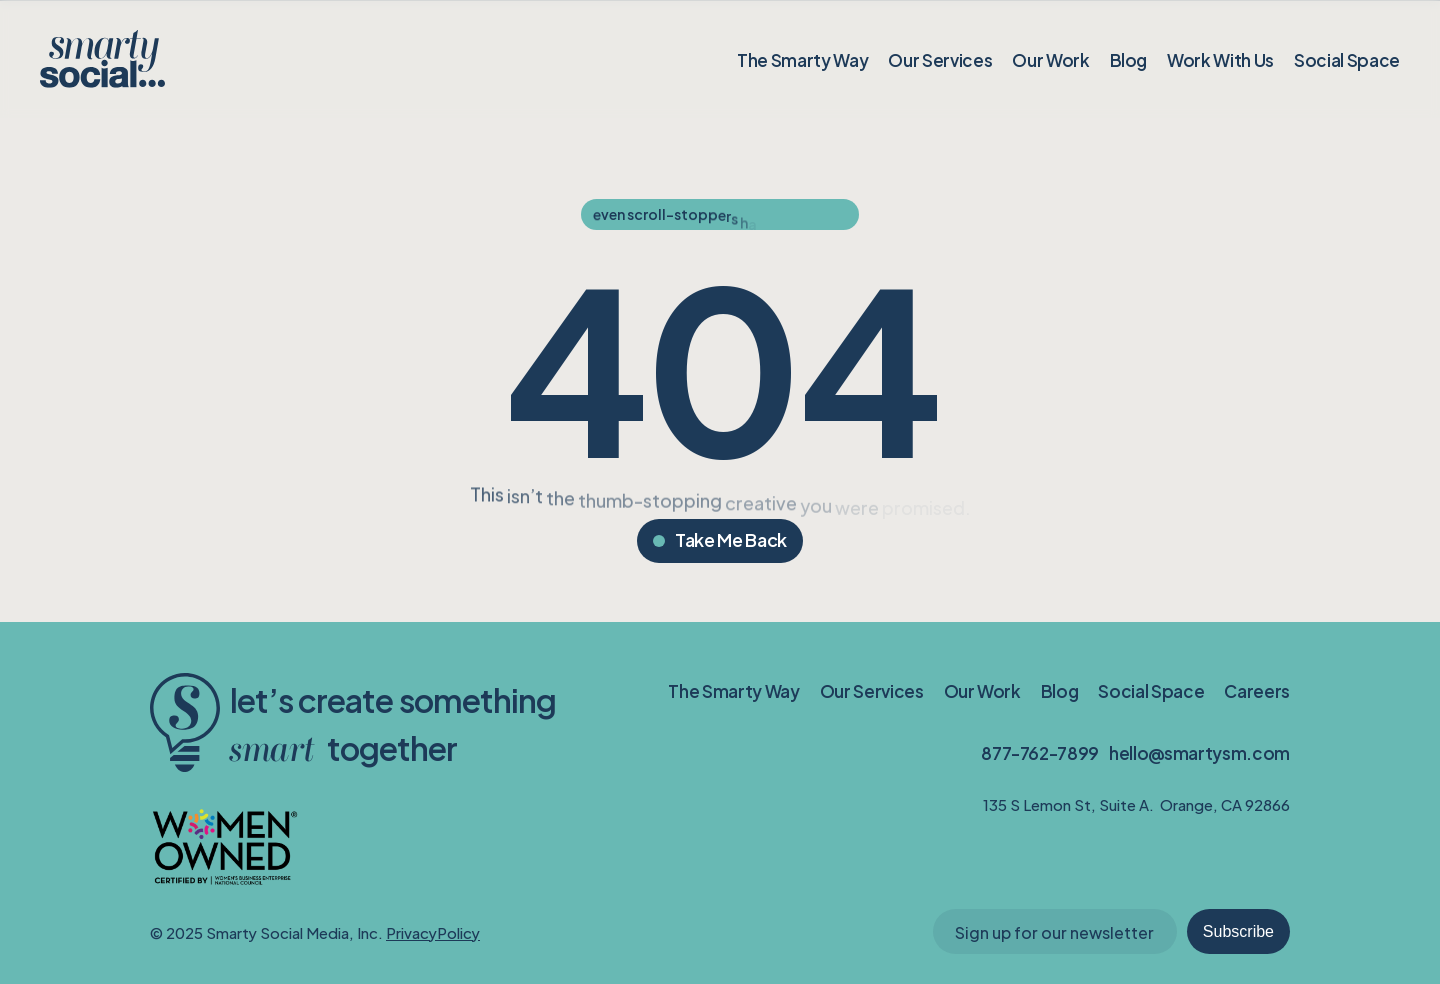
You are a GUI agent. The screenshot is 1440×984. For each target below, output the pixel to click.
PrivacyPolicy (433, 931)
